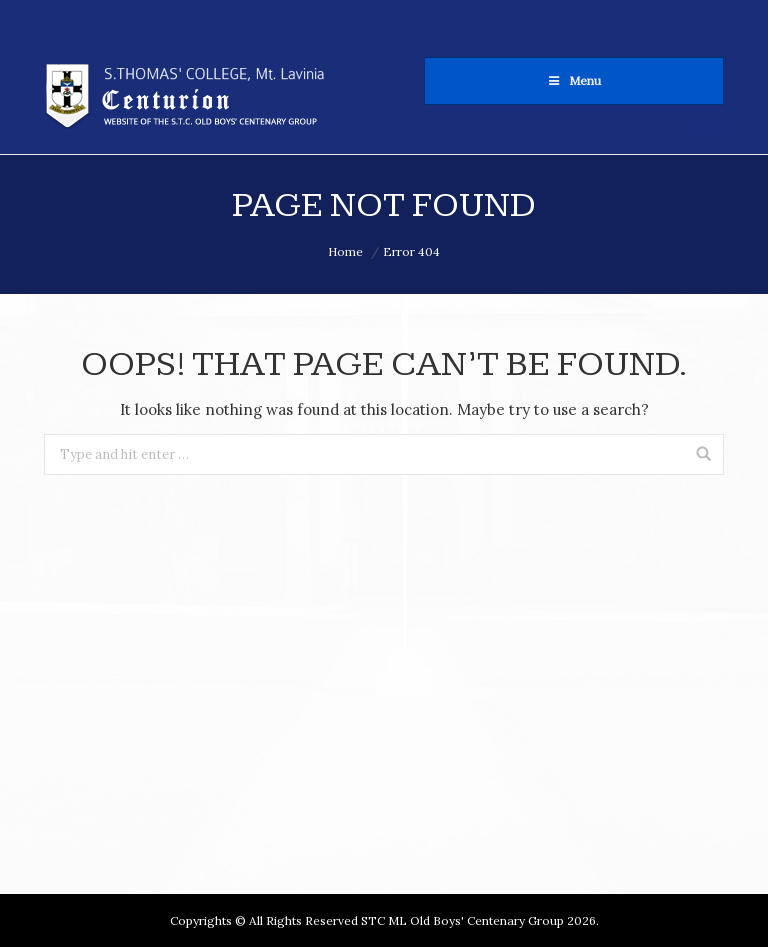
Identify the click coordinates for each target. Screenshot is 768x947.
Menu (574, 80)
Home (345, 251)
